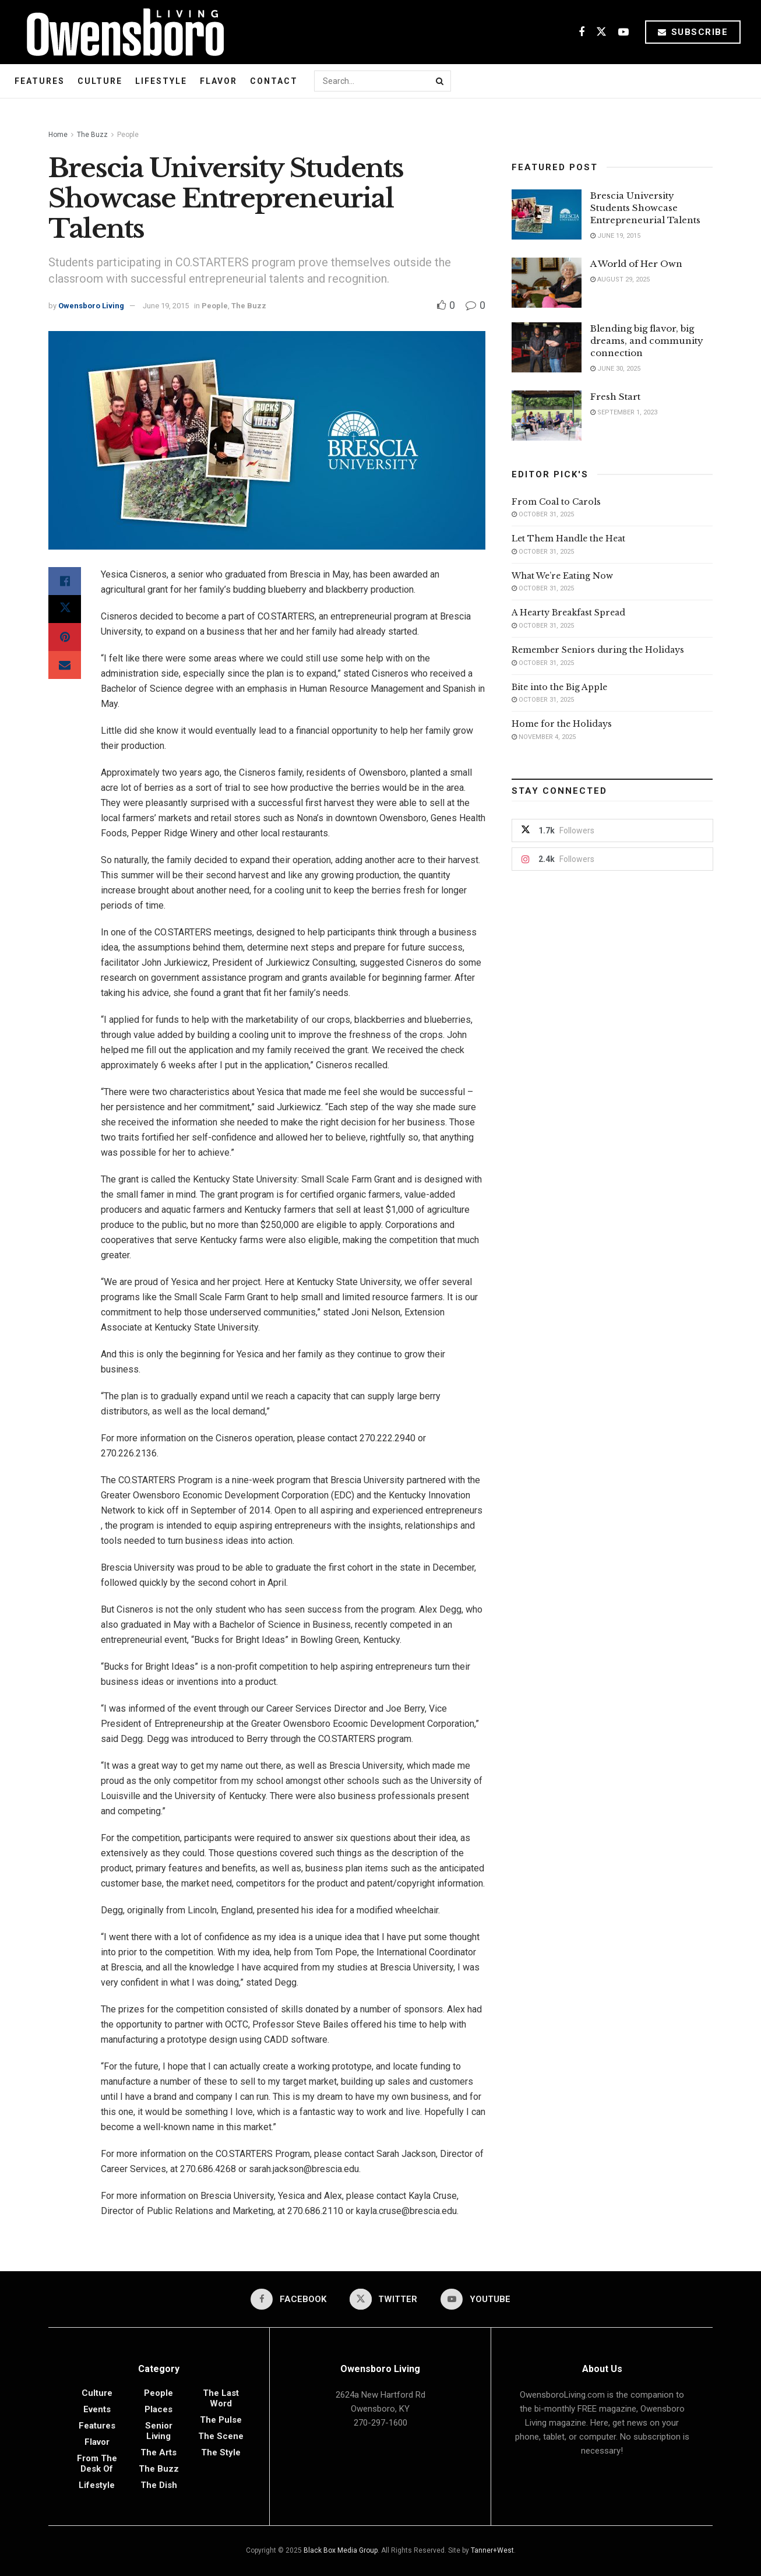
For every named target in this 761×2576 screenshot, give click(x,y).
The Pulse (221, 2420)
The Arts (158, 2452)
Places (158, 2409)
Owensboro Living (91, 305)
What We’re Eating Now (562, 576)
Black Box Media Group (341, 2550)
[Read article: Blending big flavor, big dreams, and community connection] (547, 347)
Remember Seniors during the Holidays (598, 650)
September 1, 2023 (623, 412)
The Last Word (221, 2398)
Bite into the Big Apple (559, 687)
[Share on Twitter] (64, 609)
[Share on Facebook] (64, 581)
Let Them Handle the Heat (568, 538)
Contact (274, 81)
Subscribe (693, 32)
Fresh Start (615, 396)
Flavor (218, 81)
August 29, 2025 (620, 279)
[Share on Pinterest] (64, 637)
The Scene (221, 2436)
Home (58, 135)
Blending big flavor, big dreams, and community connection (646, 340)
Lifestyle (161, 81)
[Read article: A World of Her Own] (547, 283)
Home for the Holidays (562, 724)
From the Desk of (97, 2463)
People (128, 135)
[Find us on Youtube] (623, 32)
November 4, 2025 (544, 737)
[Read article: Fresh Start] (547, 415)
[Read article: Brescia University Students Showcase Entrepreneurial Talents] (547, 214)
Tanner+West (492, 2550)
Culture (99, 81)
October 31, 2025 (543, 514)
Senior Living (158, 2430)
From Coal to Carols (556, 502)
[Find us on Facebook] (581, 32)
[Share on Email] (64, 665)
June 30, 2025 (615, 368)
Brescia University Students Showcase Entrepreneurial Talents (645, 208)
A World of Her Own (636, 263)
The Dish (158, 2485)
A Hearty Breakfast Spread (568, 612)
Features (40, 81)
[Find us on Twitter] (601, 32)
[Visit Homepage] (121, 32)
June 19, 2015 (166, 305)
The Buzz (92, 135)
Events (97, 2409)
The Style (221, 2452)
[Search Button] (440, 81)
